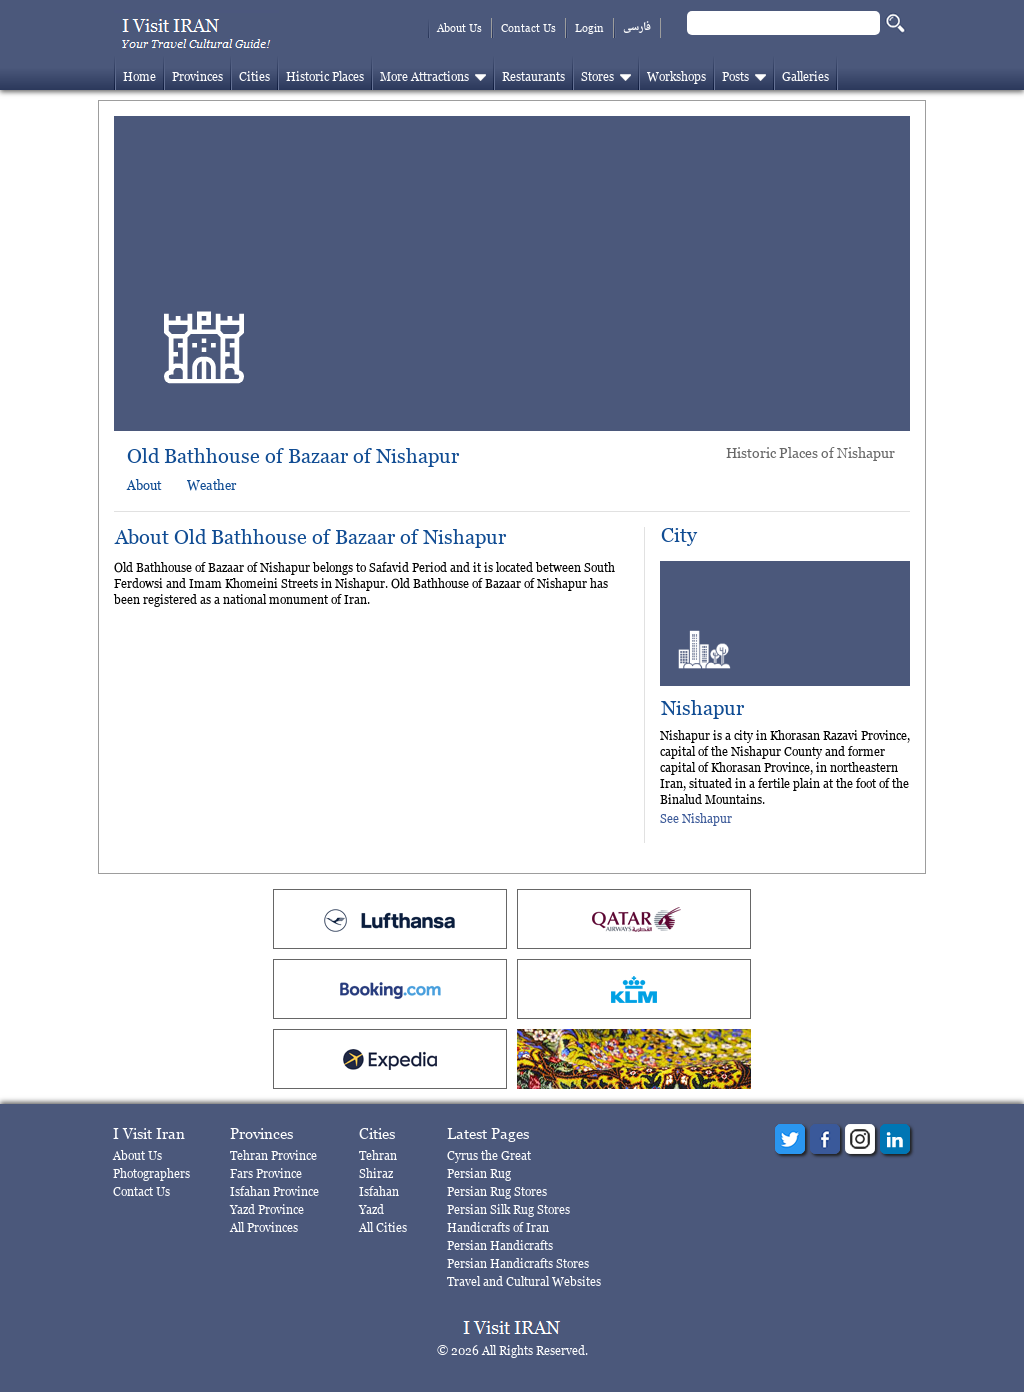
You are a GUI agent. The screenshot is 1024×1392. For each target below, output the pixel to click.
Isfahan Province (274, 1191)
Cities (254, 76)
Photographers (151, 1173)
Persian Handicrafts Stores (518, 1263)
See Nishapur (696, 818)
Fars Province (266, 1173)
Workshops (676, 76)
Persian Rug (479, 1173)
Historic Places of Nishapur (810, 452)
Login (589, 28)
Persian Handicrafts (500, 1245)
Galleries (805, 76)
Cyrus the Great (489, 1155)
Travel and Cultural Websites (524, 1281)
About (144, 485)
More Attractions (424, 76)
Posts (735, 76)
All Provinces (264, 1227)
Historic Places (325, 76)
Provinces (197, 76)
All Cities (383, 1227)
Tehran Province (273, 1155)
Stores (597, 76)
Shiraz (376, 1173)
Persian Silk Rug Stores (508, 1209)
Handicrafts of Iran (498, 1227)
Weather (211, 485)
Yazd (371, 1209)
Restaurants (533, 76)
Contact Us (528, 28)
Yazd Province (267, 1209)
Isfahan (379, 1191)
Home (139, 76)
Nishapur (702, 708)
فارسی (637, 27)
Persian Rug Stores (497, 1191)
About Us (459, 28)
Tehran (378, 1155)
